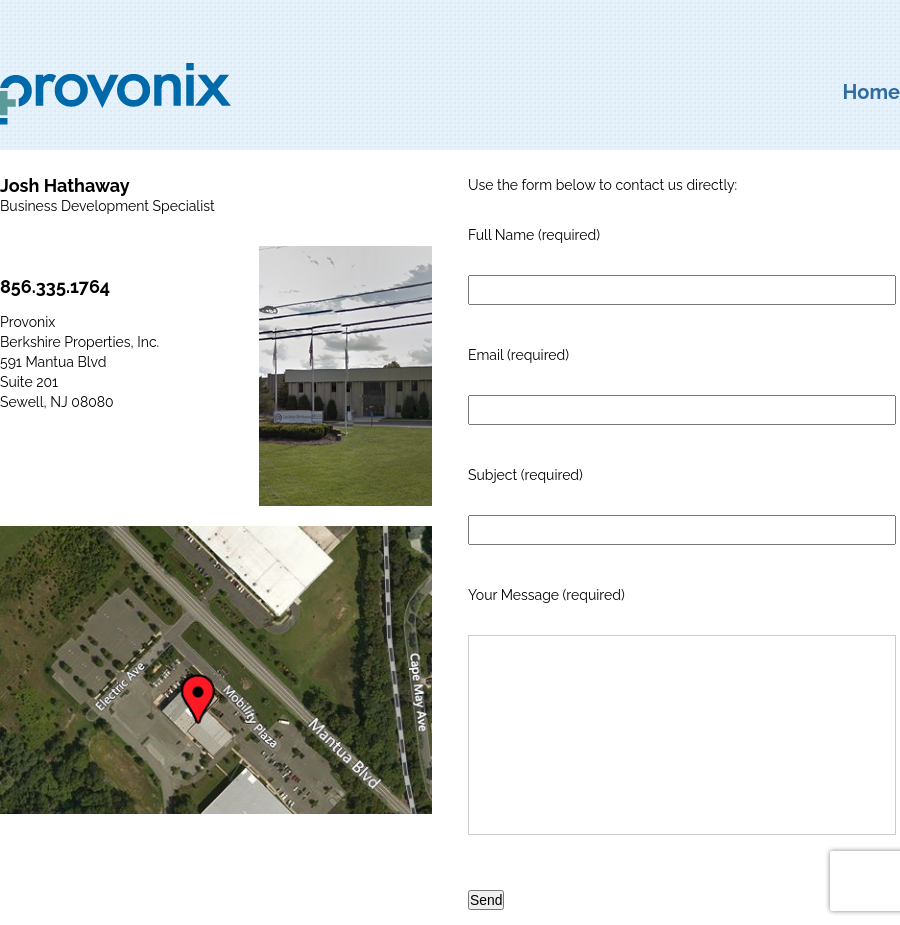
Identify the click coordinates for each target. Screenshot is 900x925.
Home (871, 92)
